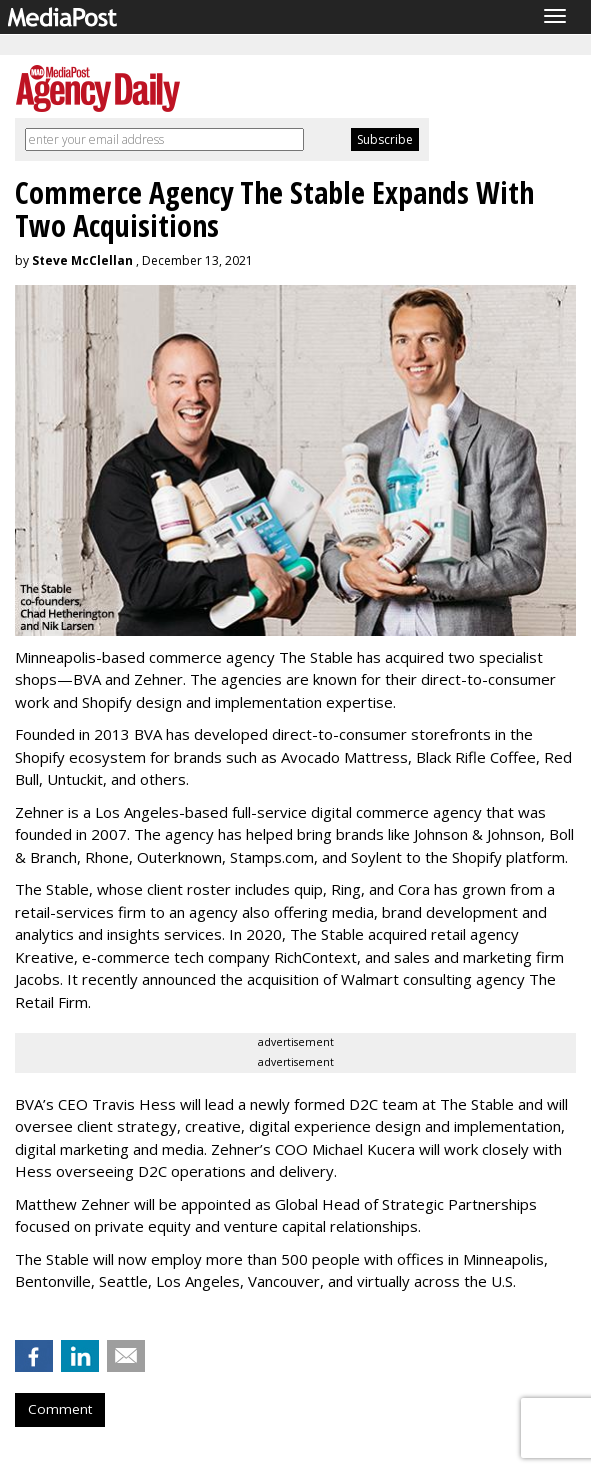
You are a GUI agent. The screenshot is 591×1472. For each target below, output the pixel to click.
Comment (60, 1409)
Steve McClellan (82, 260)
